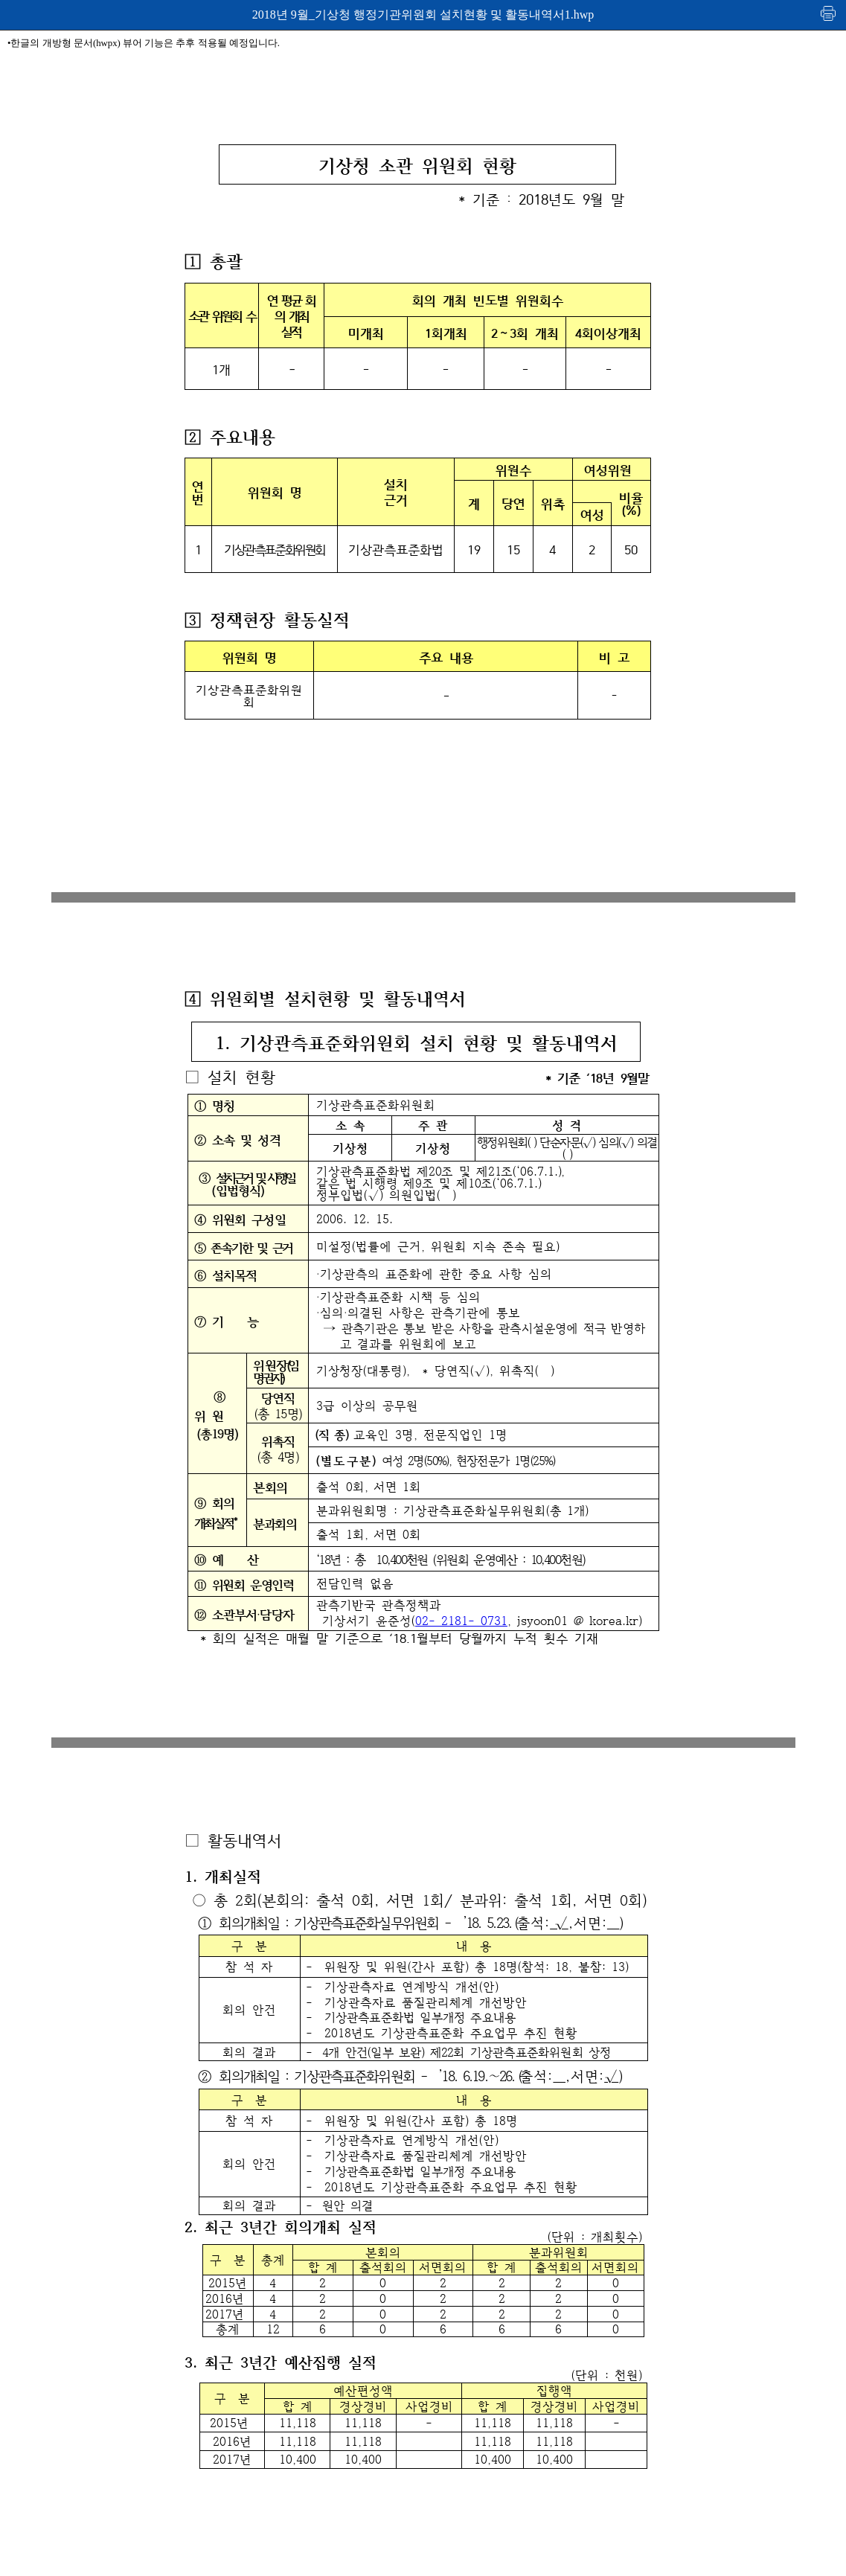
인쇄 (829, 13)
